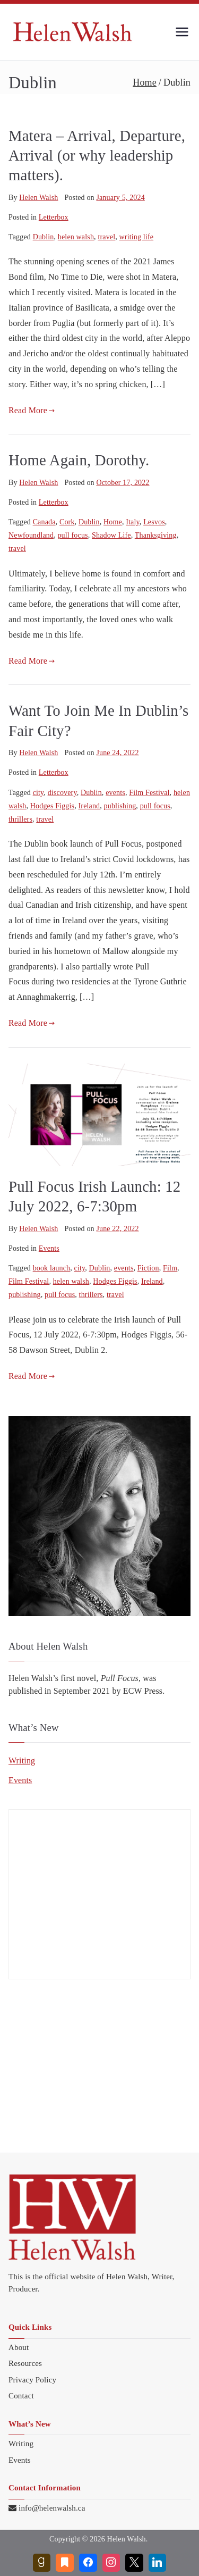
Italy (133, 522)
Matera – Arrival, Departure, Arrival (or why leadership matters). (96, 155)
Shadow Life (111, 535)
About (18, 2347)
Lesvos (154, 522)
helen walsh (76, 237)
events (115, 793)
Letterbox (53, 217)
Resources (25, 2363)
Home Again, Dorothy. (78, 460)
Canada (44, 522)
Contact (21, 2395)
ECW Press (142, 1690)
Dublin (43, 237)
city (38, 793)
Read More (31, 410)
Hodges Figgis (52, 806)
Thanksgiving (156, 535)
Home (112, 522)
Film (170, 1268)
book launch (52, 1268)
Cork (67, 522)
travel (106, 237)
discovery (62, 793)
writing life (136, 237)
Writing (21, 1760)
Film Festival (149, 793)
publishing (120, 806)
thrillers (20, 819)
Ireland (89, 806)
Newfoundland (31, 535)
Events (49, 1248)
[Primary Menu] (182, 31)
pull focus (72, 535)
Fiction (148, 1268)
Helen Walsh (38, 198)
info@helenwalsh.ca (52, 2508)
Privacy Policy (32, 2380)
